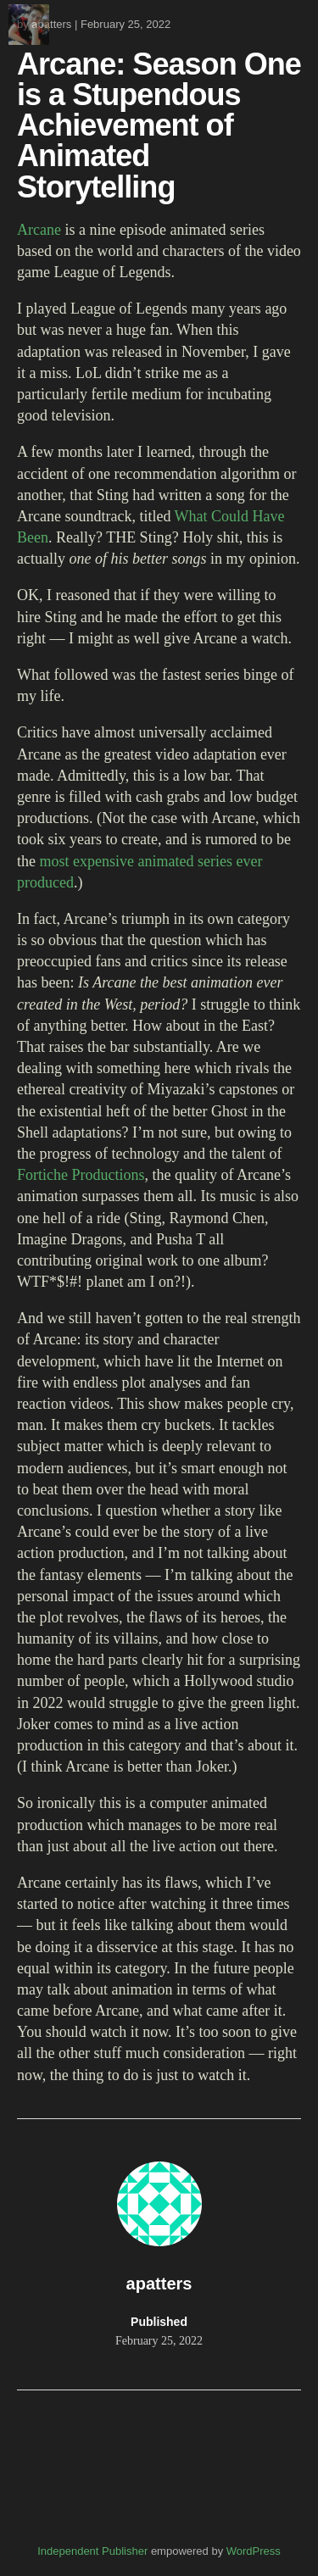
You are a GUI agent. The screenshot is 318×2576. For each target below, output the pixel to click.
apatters (51, 24)
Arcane (39, 229)
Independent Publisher (92, 2551)
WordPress (253, 2551)
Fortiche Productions (81, 1174)
